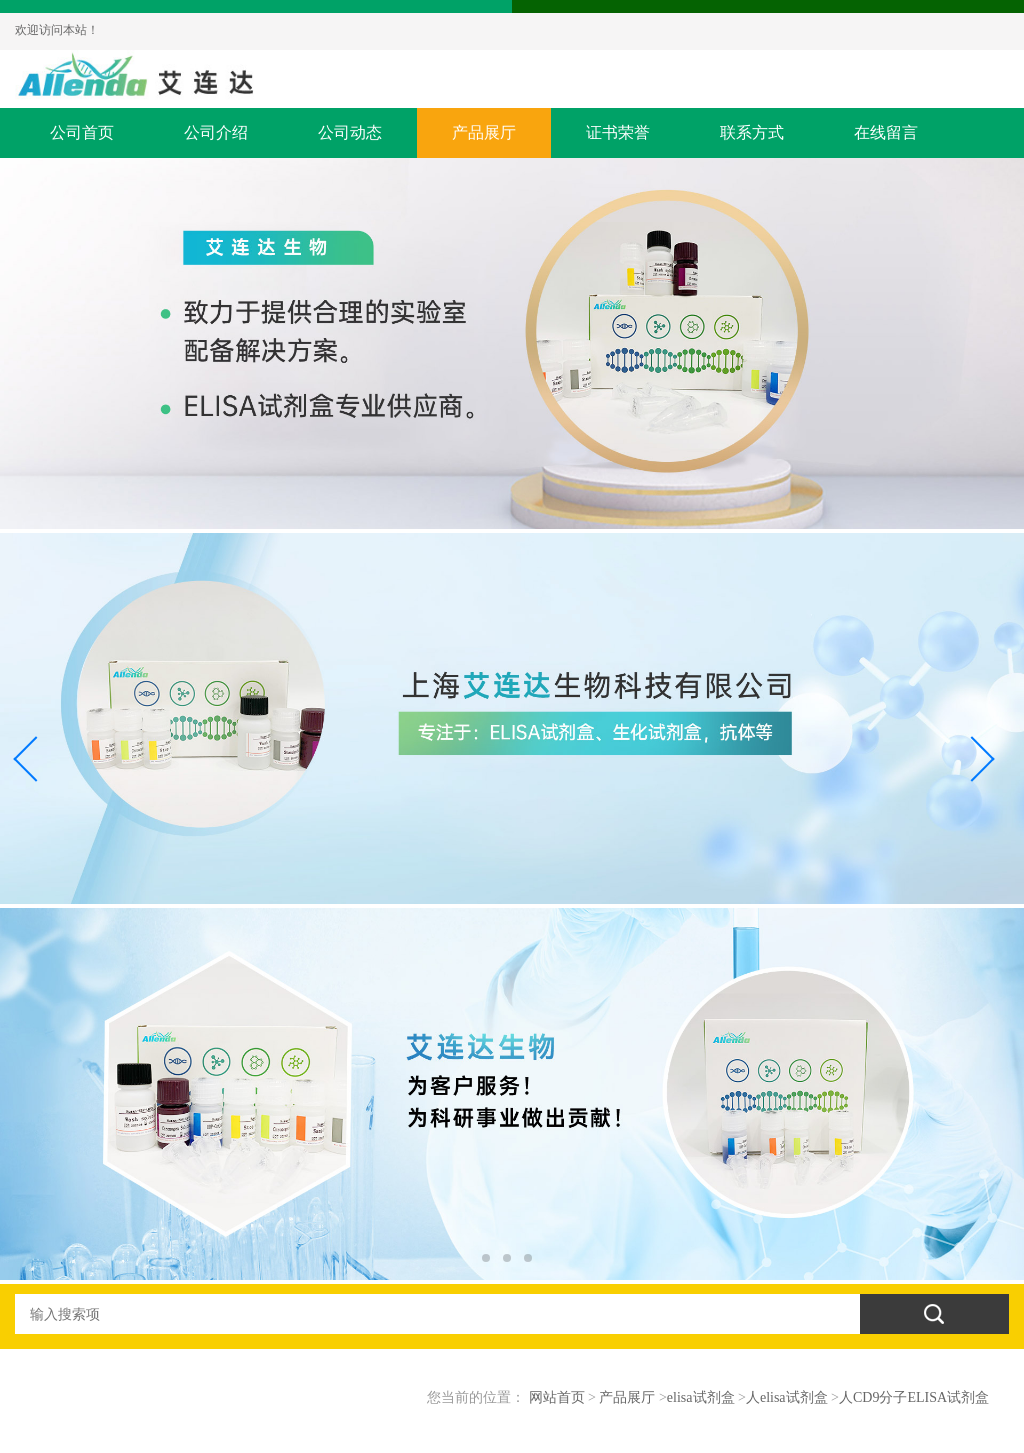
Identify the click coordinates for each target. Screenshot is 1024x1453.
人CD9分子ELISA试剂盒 (914, 1397)
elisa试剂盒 (701, 1397)
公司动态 (350, 132)
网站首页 (557, 1397)
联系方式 (752, 132)
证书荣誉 (618, 132)
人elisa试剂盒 (787, 1397)
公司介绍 (216, 132)
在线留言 (886, 132)
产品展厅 (484, 132)
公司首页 (82, 132)
